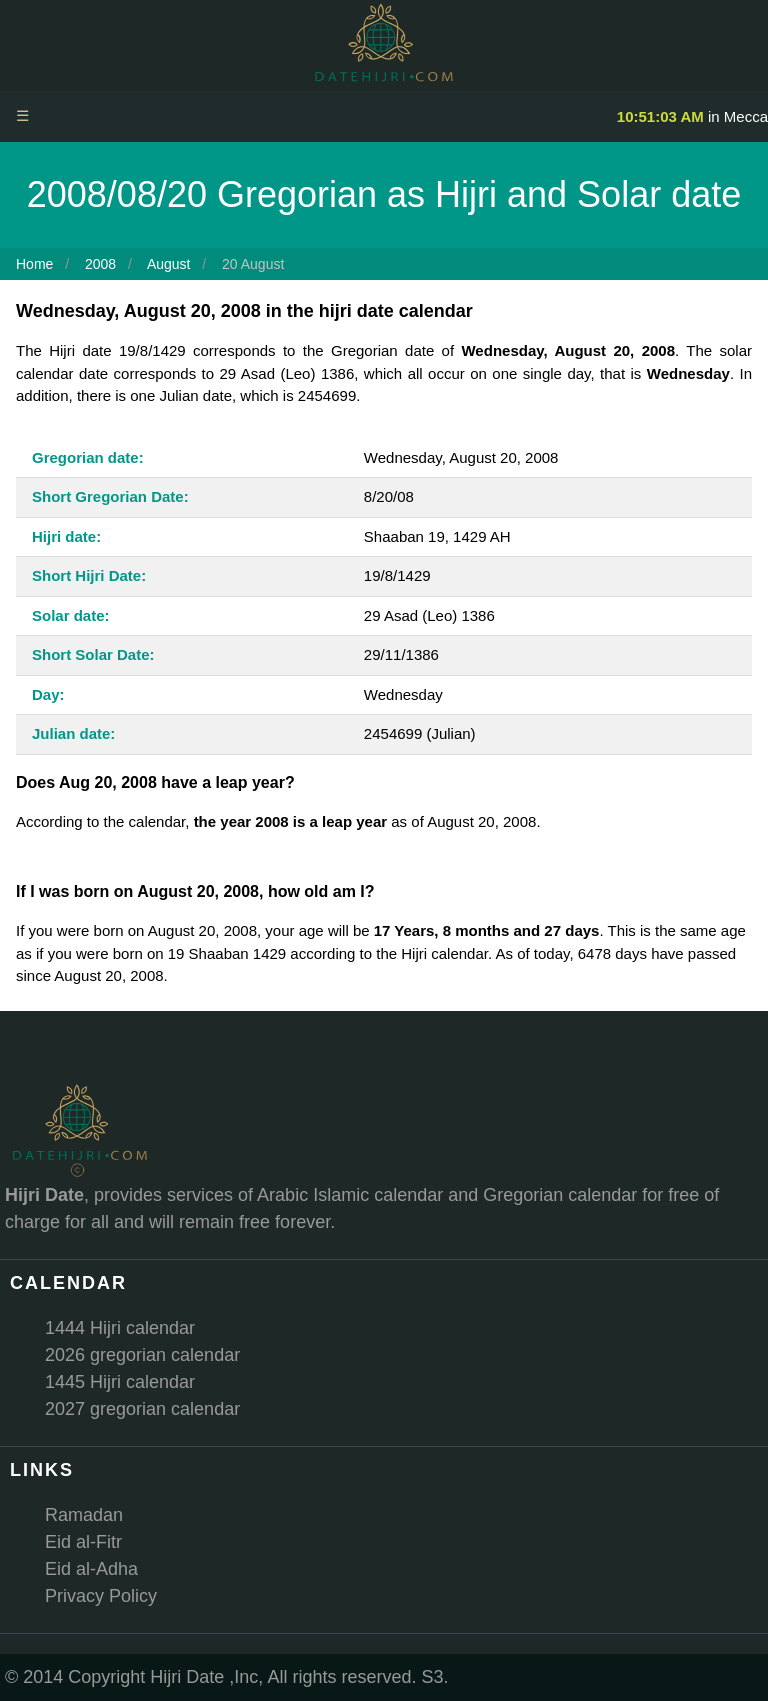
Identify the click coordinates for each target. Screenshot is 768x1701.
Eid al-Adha (91, 1569)
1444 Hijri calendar (120, 1328)
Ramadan (84, 1515)
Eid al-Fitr (83, 1542)
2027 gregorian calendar (142, 1409)
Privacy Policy (101, 1596)
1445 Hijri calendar (120, 1382)
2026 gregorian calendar (142, 1355)
